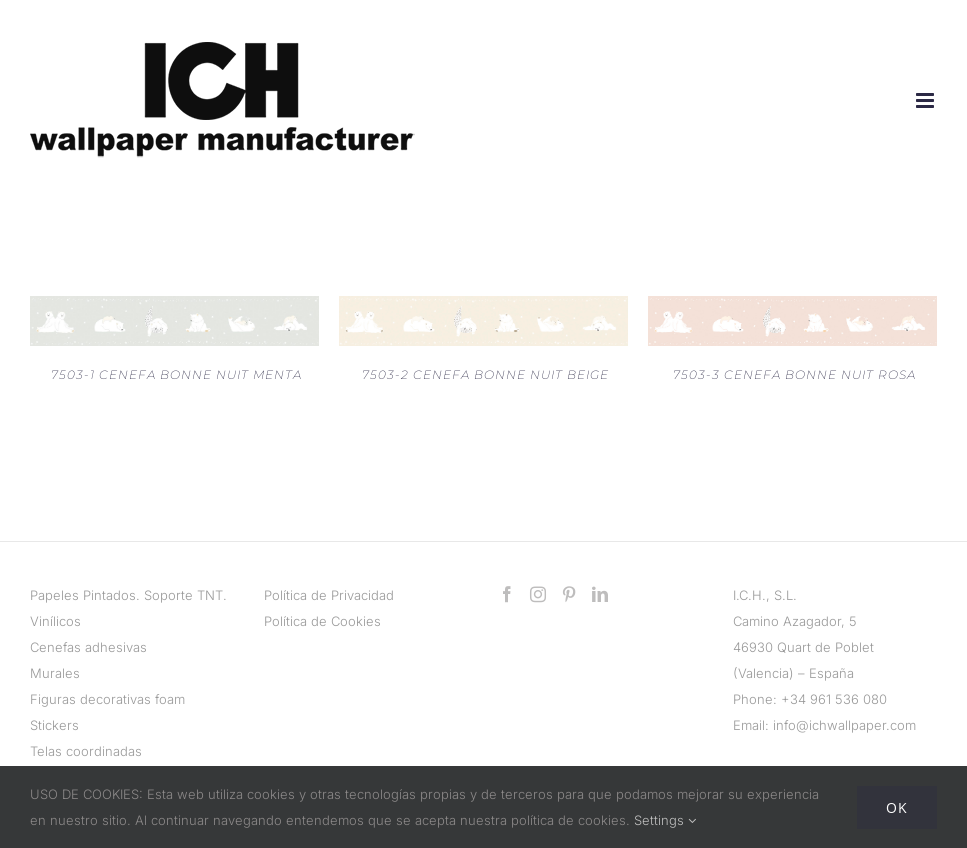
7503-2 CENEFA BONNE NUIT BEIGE (485, 374)
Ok (897, 807)
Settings (665, 820)
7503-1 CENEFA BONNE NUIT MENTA (176, 374)
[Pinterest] (569, 594)
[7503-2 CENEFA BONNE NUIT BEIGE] (483, 309)
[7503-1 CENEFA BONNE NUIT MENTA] (174, 309)
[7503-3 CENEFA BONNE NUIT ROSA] (792, 309)
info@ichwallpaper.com (844, 725)
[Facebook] (507, 594)
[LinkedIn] (600, 594)
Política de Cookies (322, 621)
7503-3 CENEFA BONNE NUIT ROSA (794, 374)
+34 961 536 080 (834, 699)
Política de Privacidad (329, 595)
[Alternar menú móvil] (926, 100)
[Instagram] (538, 594)
